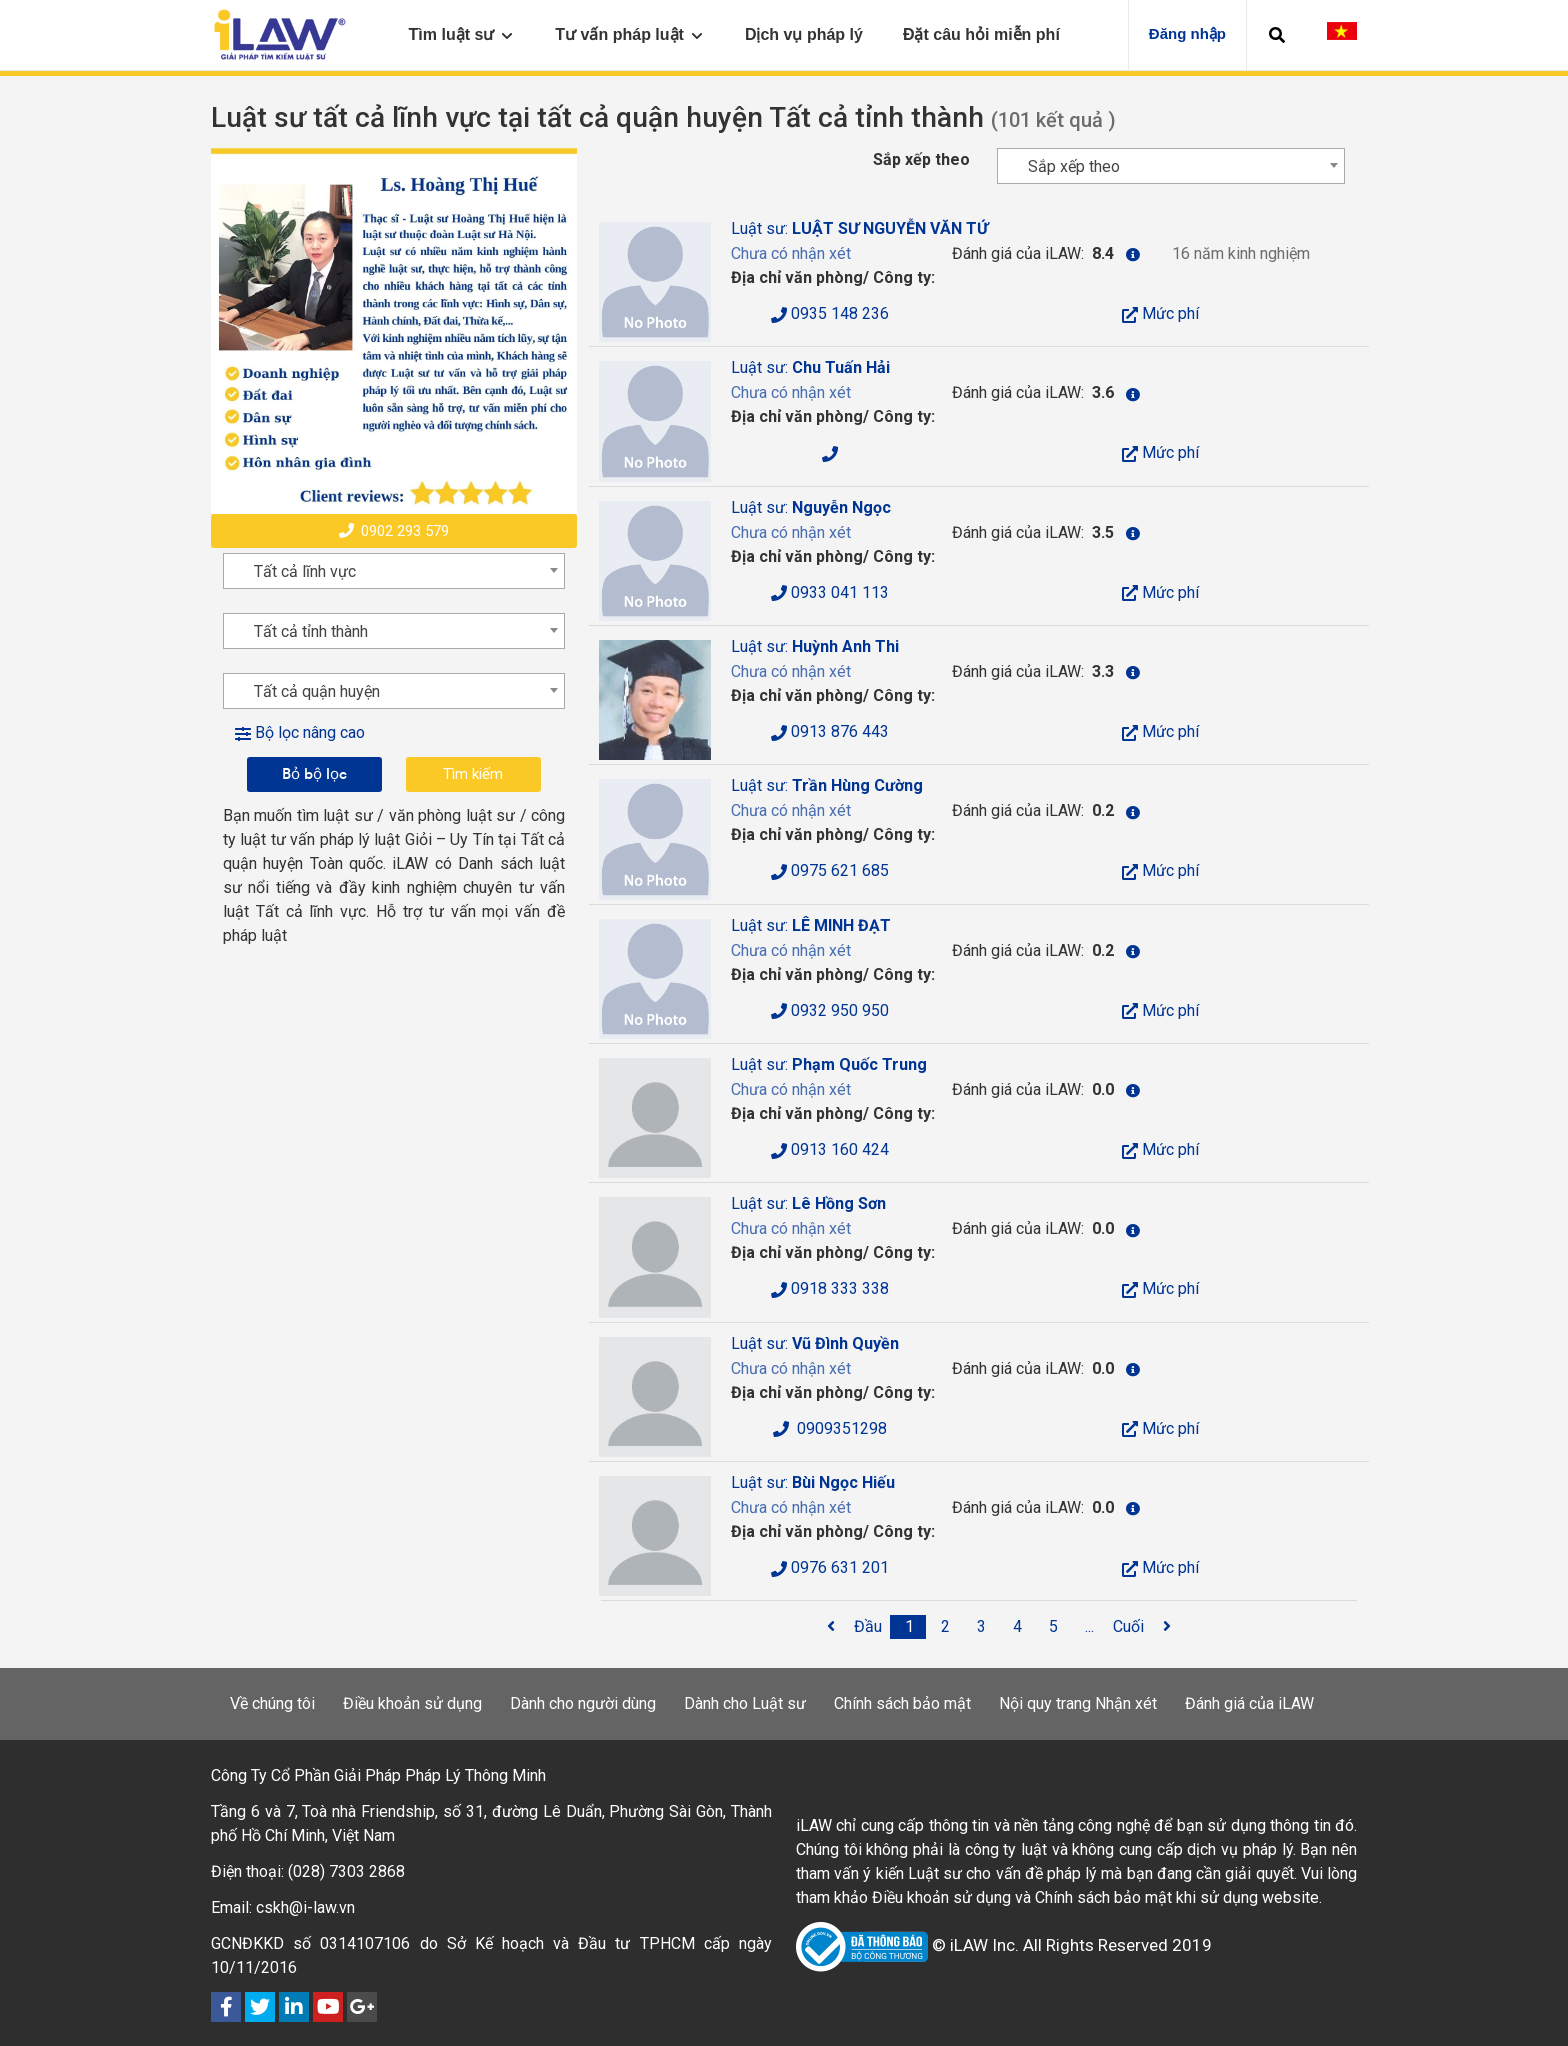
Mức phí (1160, 313)
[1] (910, 1627)
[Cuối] (1128, 1627)
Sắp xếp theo (921, 159)
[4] (1018, 1627)
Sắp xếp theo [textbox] (1074, 166)
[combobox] (1171, 166)
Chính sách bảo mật (902, 1703)
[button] (1277, 35)
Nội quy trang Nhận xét (1078, 1703)
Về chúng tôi (272, 1703)
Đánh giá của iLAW (1249, 1703)
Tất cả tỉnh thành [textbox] (311, 631)
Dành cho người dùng (583, 1703)
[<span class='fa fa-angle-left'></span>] (831, 1627)
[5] (1054, 1627)
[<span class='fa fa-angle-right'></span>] (1167, 1627)
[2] (946, 1627)
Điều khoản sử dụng (412, 1703)
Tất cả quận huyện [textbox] (317, 691)
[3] (982, 1627)
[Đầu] (868, 1627)
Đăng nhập (1187, 33)
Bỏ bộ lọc (314, 773)
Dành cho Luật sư (745, 1703)
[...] (1090, 1627)
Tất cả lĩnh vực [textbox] (305, 571)
